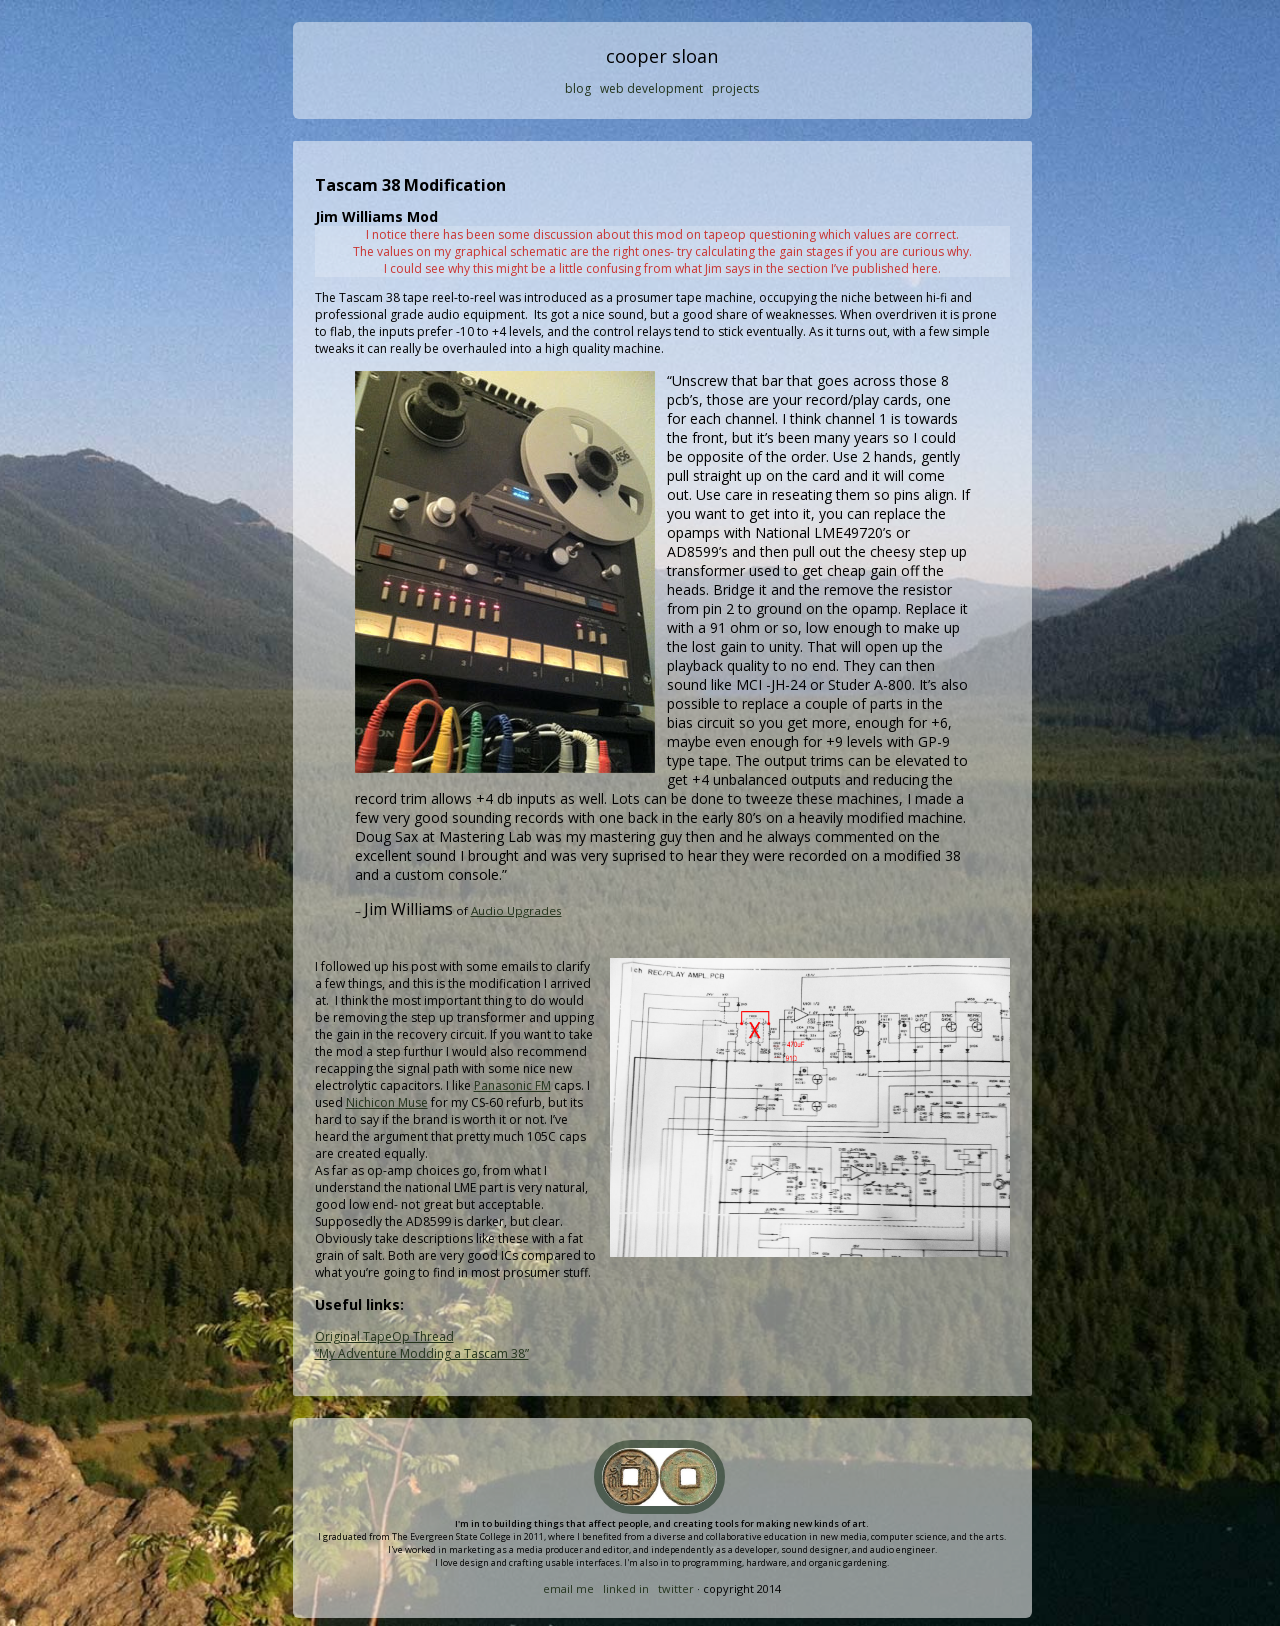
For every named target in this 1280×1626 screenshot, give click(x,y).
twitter (676, 1588)
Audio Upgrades (516, 910)
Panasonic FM (512, 1085)
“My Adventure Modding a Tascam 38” (422, 1353)
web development (651, 88)
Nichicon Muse (387, 1102)
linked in (626, 1588)
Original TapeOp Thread (384, 1336)
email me (568, 1588)
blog (578, 88)
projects (735, 88)
